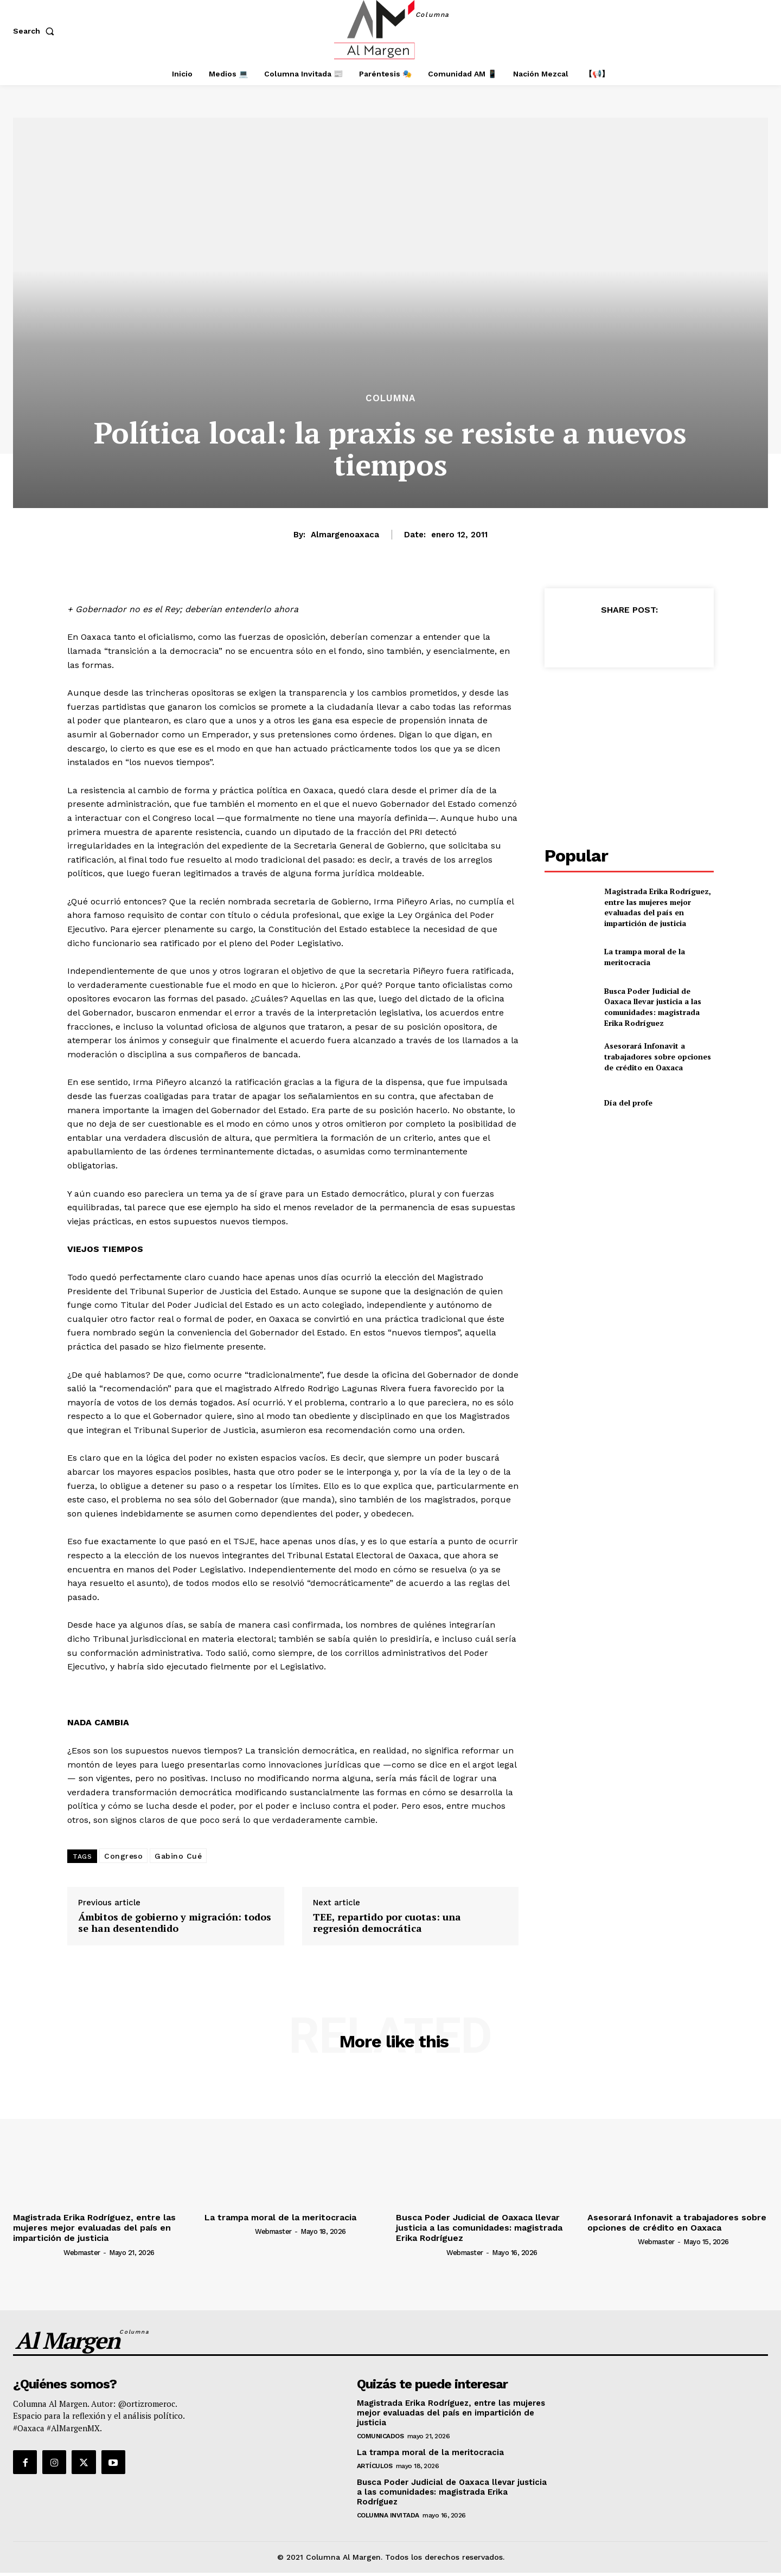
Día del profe (628, 1102)
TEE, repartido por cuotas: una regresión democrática (387, 1923)
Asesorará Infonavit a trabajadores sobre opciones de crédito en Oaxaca (657, 1056)
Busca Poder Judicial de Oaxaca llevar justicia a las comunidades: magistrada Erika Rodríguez (652, 1007)
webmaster (81, 2253)
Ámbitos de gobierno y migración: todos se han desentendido (174, 1923)
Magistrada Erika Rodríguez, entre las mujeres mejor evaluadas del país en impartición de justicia (657, 907)
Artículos (375, 2466)
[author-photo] (37, 2251)
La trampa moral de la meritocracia (644, 956)
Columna (390, 398)
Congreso (123, 1856)
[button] (36, 31)
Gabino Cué (178, 1856)
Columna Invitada (388, 2515)
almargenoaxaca (345, 534)
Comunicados (380, 2436)
